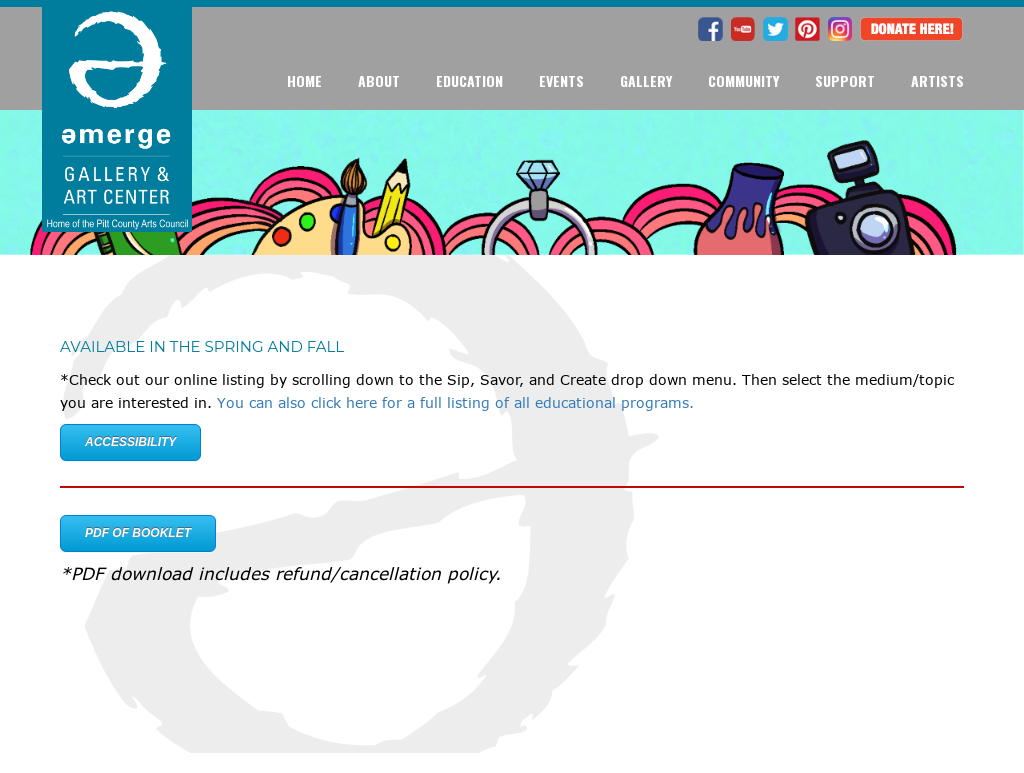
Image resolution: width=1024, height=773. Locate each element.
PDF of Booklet (138, 533)
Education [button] (469, 80)
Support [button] (845, 80)
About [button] (379, 80)
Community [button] (743, 80)
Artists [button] (937, 80)
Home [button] (304, 80)
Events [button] (561, 80)
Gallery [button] (646, 80)
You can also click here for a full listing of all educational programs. (455, 402)
